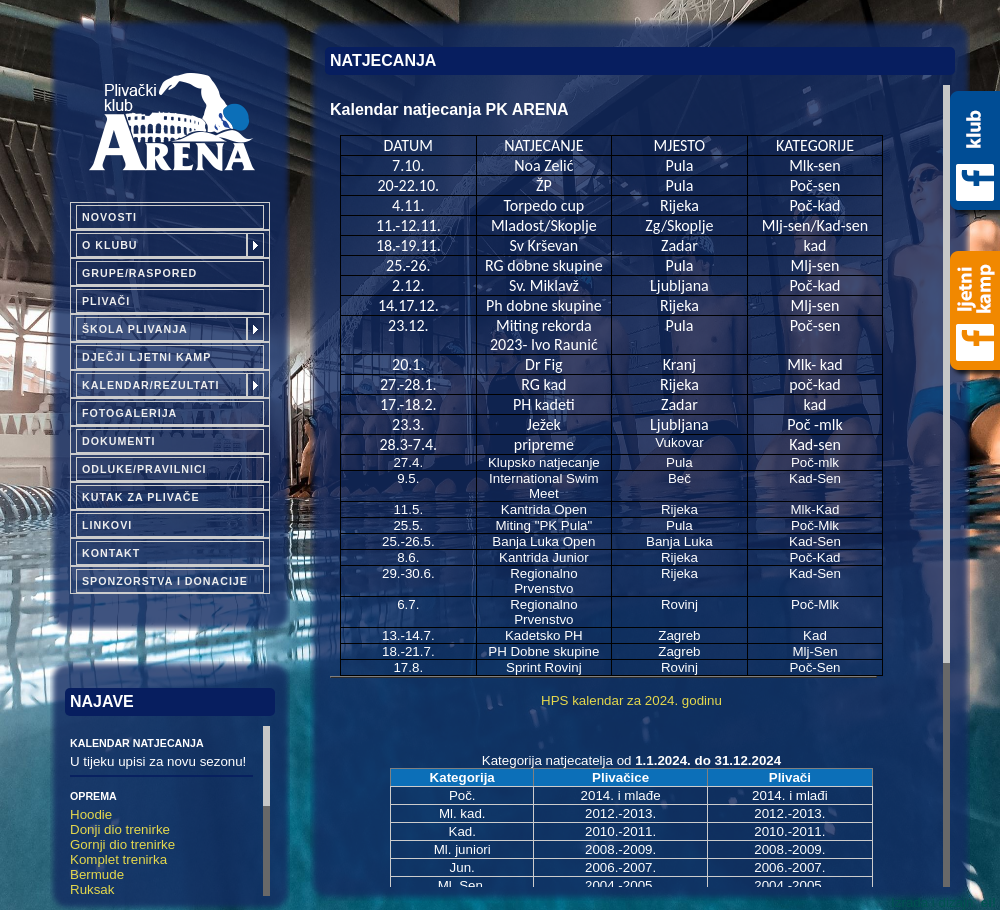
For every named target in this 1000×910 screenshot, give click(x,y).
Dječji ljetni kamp (146, 357)
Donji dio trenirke (120, 829)
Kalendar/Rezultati (151, 385)
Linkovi (107, 525)
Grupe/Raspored (139, 273)
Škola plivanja (135, 329)
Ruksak (92, 889)
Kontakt (111, 553)
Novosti (109, 217)
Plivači (106, 301)
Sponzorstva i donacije (165, 581)
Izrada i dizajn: (943, 902)
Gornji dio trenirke (122, 844)
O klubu (110, 245)
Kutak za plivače (141, 497)
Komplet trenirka (118, 859)
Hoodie (91, 814)
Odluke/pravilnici (144, 469)
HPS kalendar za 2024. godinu (631, 700)
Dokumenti (119, 441)
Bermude (97, 874)
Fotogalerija (129, 413)
